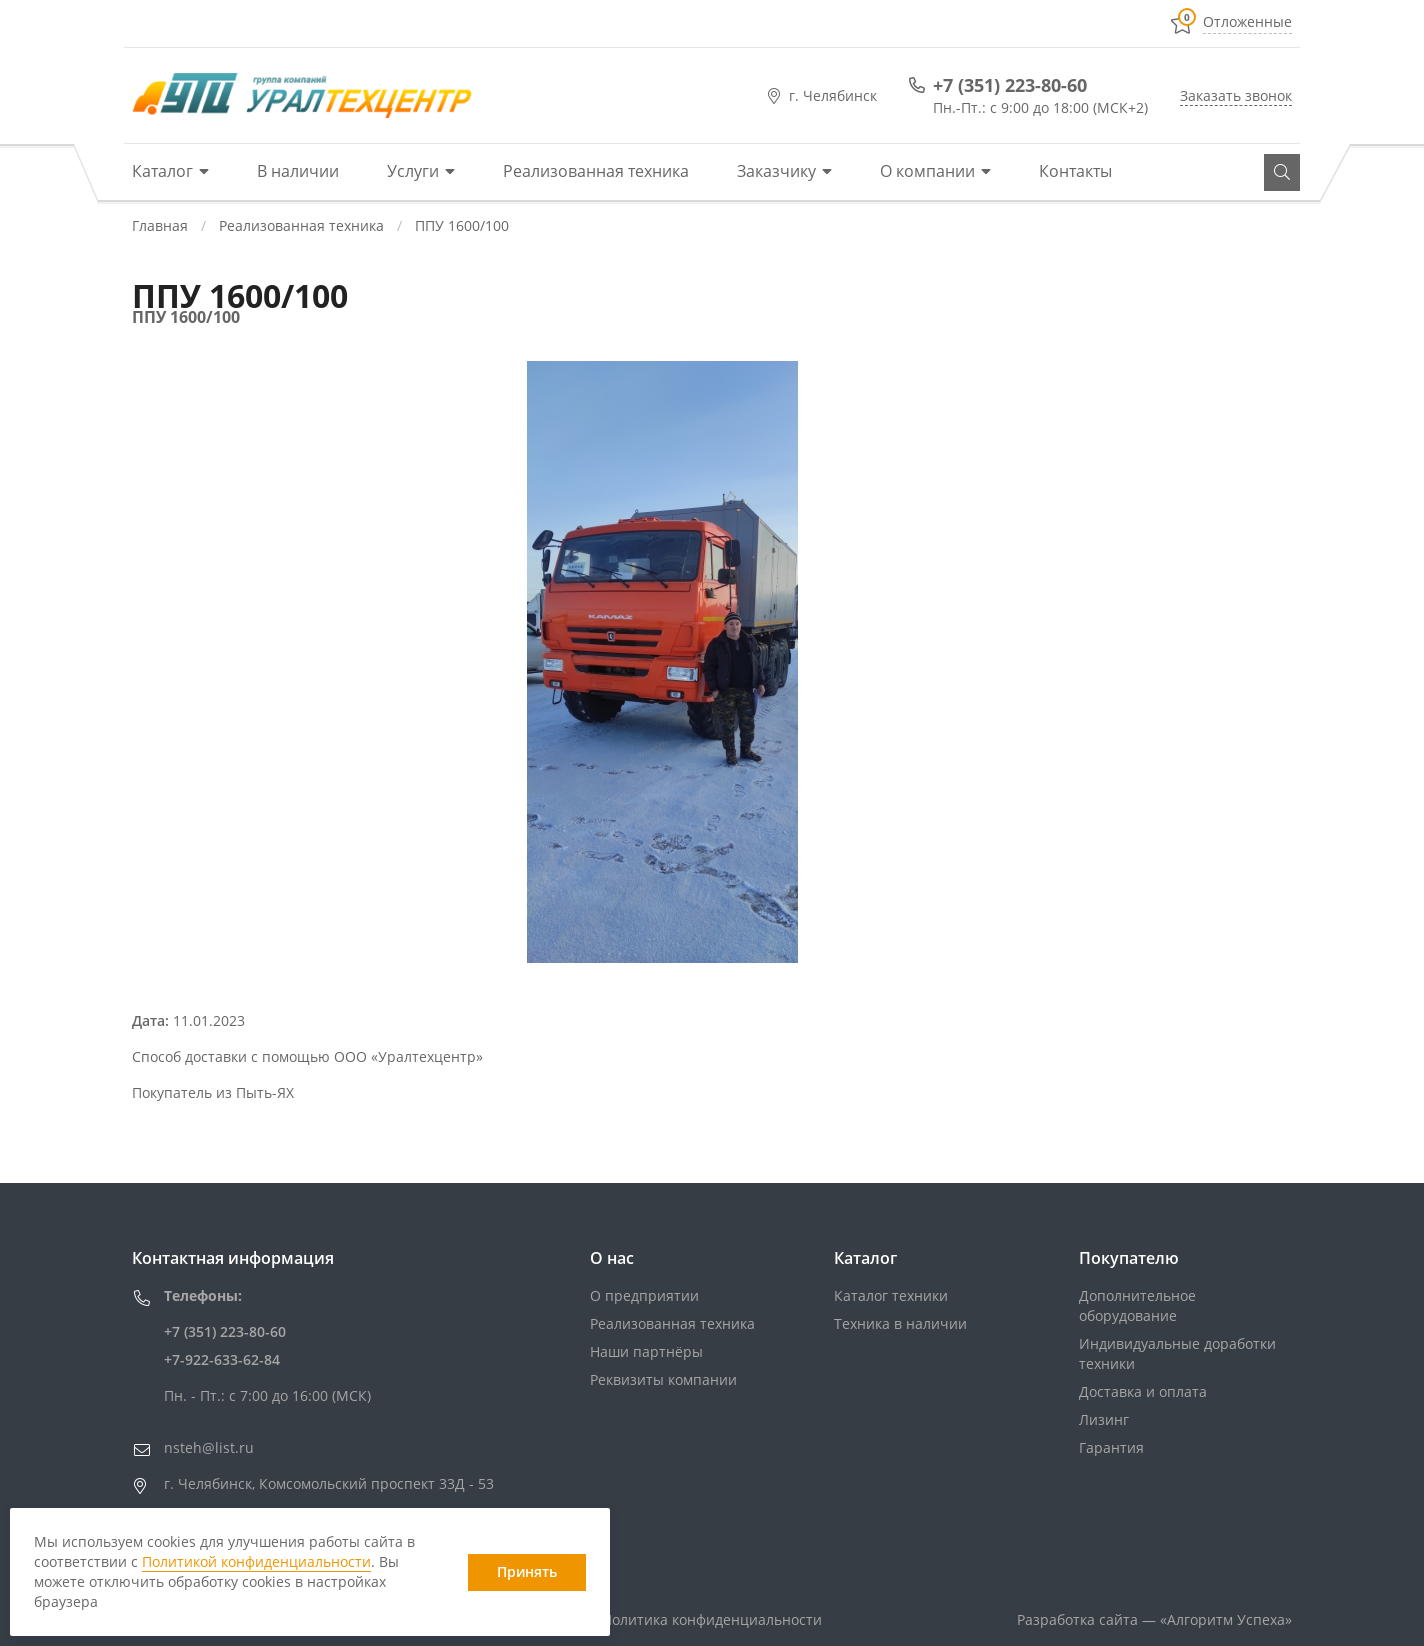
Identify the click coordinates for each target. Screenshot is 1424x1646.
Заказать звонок (1236, 95)
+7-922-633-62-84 (222, 1359)
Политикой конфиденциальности (256, 1561)
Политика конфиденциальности (712, 1619)
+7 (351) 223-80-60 (1010, 85)
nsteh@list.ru (209, 1447)
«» (1226, 1619)
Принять (527, 1571)
